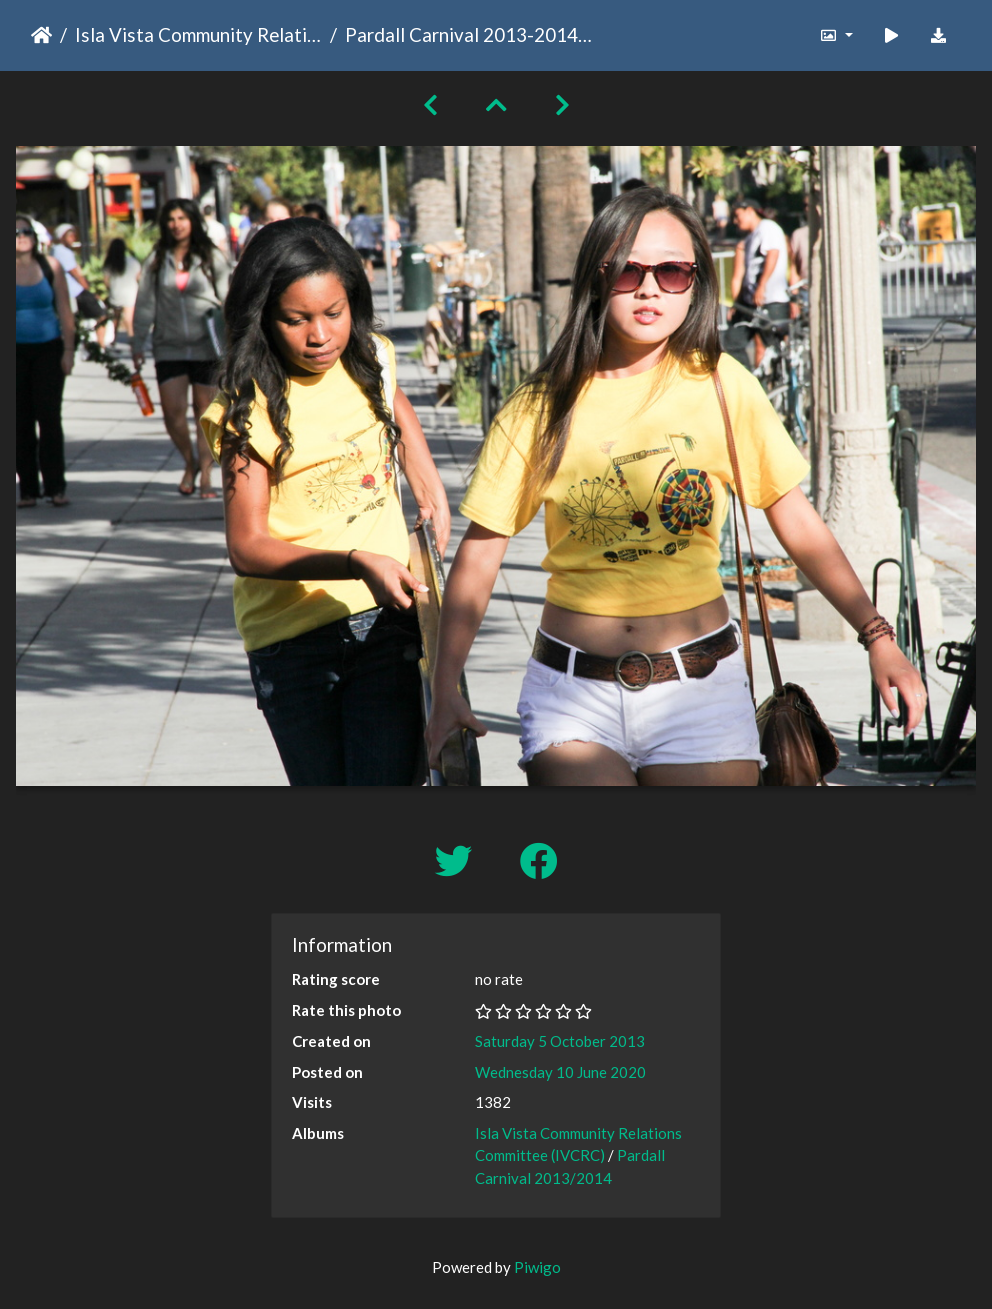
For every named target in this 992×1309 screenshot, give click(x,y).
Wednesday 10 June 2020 (560, 1072)
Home (41, 35)
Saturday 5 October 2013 (560, 1041)
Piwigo (537, 1267)
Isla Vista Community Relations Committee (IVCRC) (198, 34)
